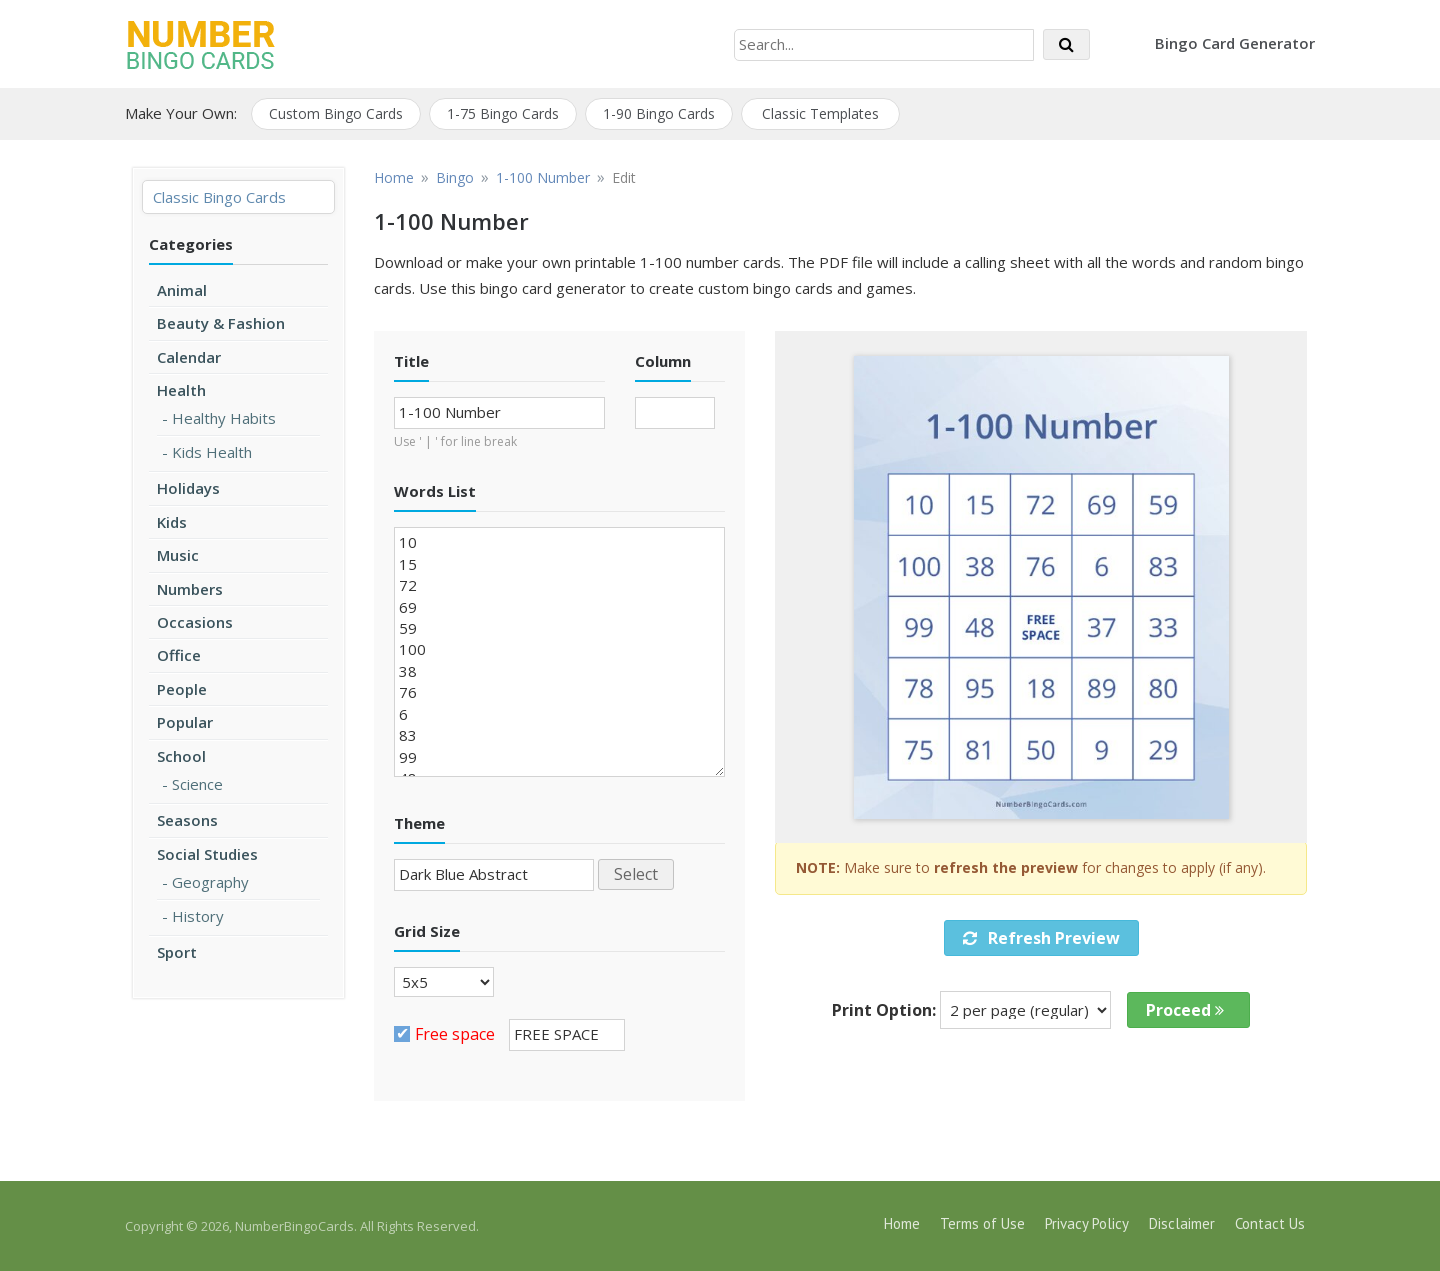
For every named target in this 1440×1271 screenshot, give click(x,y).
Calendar (189, 357)
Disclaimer (1182, 1223)
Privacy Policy (1087, 1223)
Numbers (190, 589)
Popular (185, 722)
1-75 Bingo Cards (503, 113)
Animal (182, 290)
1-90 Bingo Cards (659, 113)
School (181, 756)
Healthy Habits (224, 418)
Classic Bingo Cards (219, 197)
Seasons (187, 820)
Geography (210, 882)
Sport (177, 952)
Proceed (1185, 1010)
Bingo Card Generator (1235, 43)
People (182, 689)
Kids (172, 522)
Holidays (188, 488)
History (198, 916)
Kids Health (212, 452)
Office (179, 655)
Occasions (195, 622)
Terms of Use (982, 1223)
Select (636, 874)
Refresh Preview (1041, 938)
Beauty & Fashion (221, 323)
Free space (455, 1034)
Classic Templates (820, 113)
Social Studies (207, 854)
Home (902, 1223)
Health (181, 390)
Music (178, 555)
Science (197, 784)
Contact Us (1270, 1223)
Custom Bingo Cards (336, 113)
